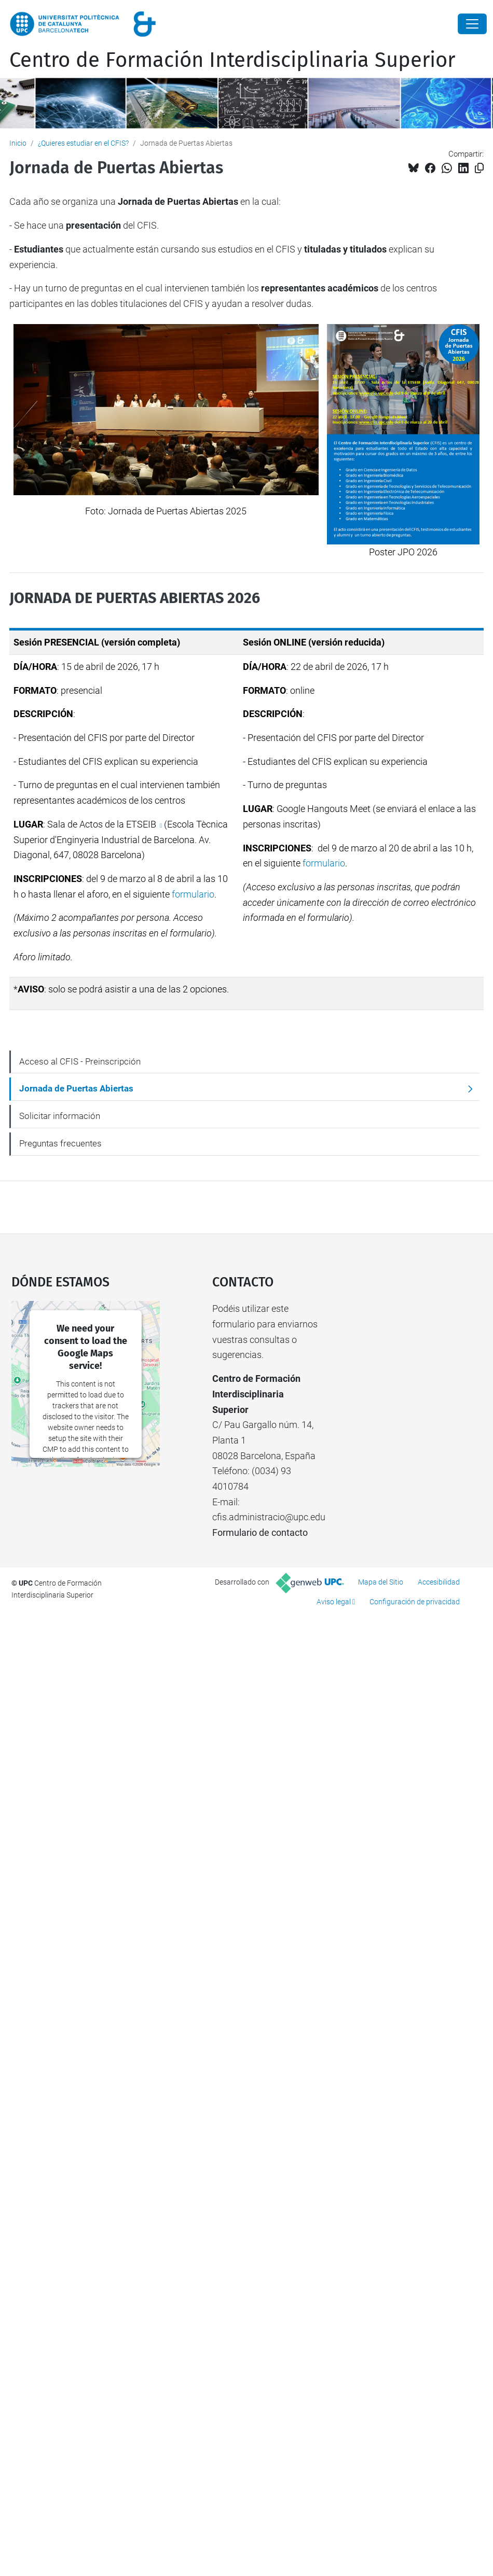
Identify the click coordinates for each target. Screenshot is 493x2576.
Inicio (17, 143)
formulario (193, 894)
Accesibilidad (439, 1582)
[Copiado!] (479, 168)
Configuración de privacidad (414, 1602)
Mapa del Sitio (380, 1582)
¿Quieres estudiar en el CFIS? (83, 143)
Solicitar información (59, 1116)
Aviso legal (334, 1602)
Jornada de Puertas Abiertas (76, 1088)
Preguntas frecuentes (60, 1143)
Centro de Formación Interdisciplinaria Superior (232, 60)
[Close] (472, 23)
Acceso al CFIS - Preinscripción (80, 1061)
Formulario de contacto (260, 1532)
